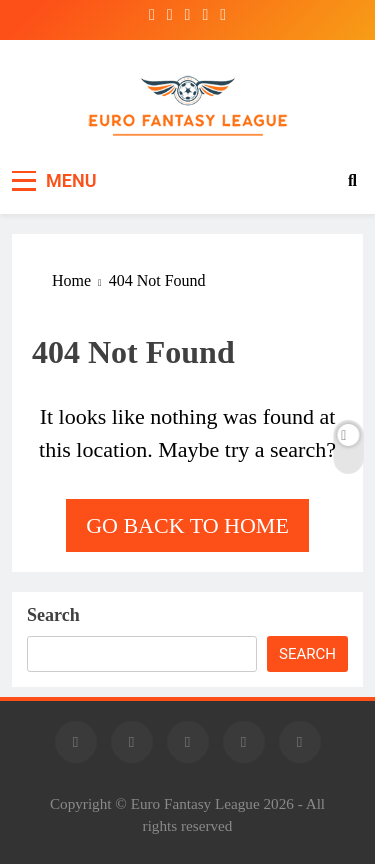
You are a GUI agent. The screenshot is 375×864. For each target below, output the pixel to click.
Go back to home (187, 525)
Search (53, 615)
